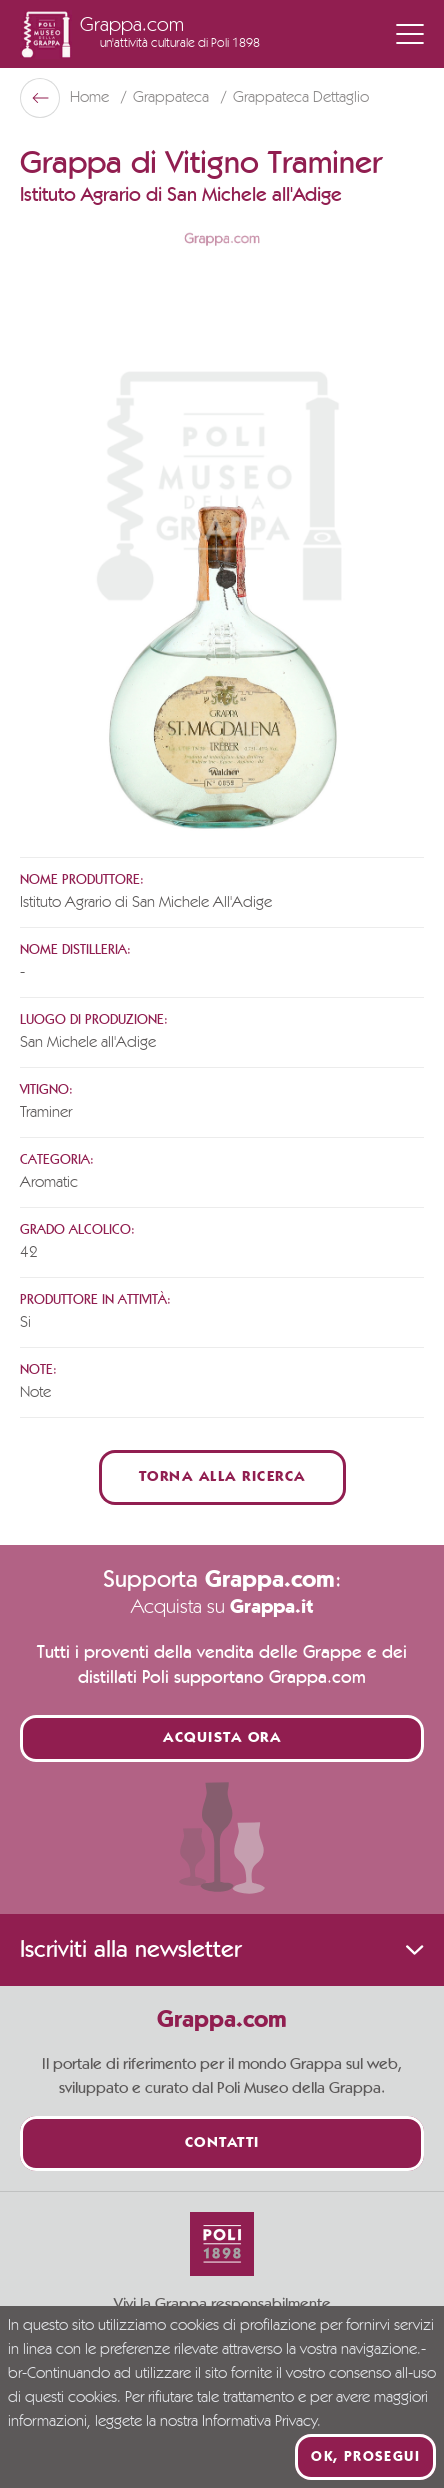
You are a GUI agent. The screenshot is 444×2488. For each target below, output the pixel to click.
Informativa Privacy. (261, 2422)
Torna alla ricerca (222, 1477)
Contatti (222, 2143)
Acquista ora (222, 1738)
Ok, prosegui (365, 2457)
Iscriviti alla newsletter (222, 1950)
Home (91, 98)
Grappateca (173, 98)
